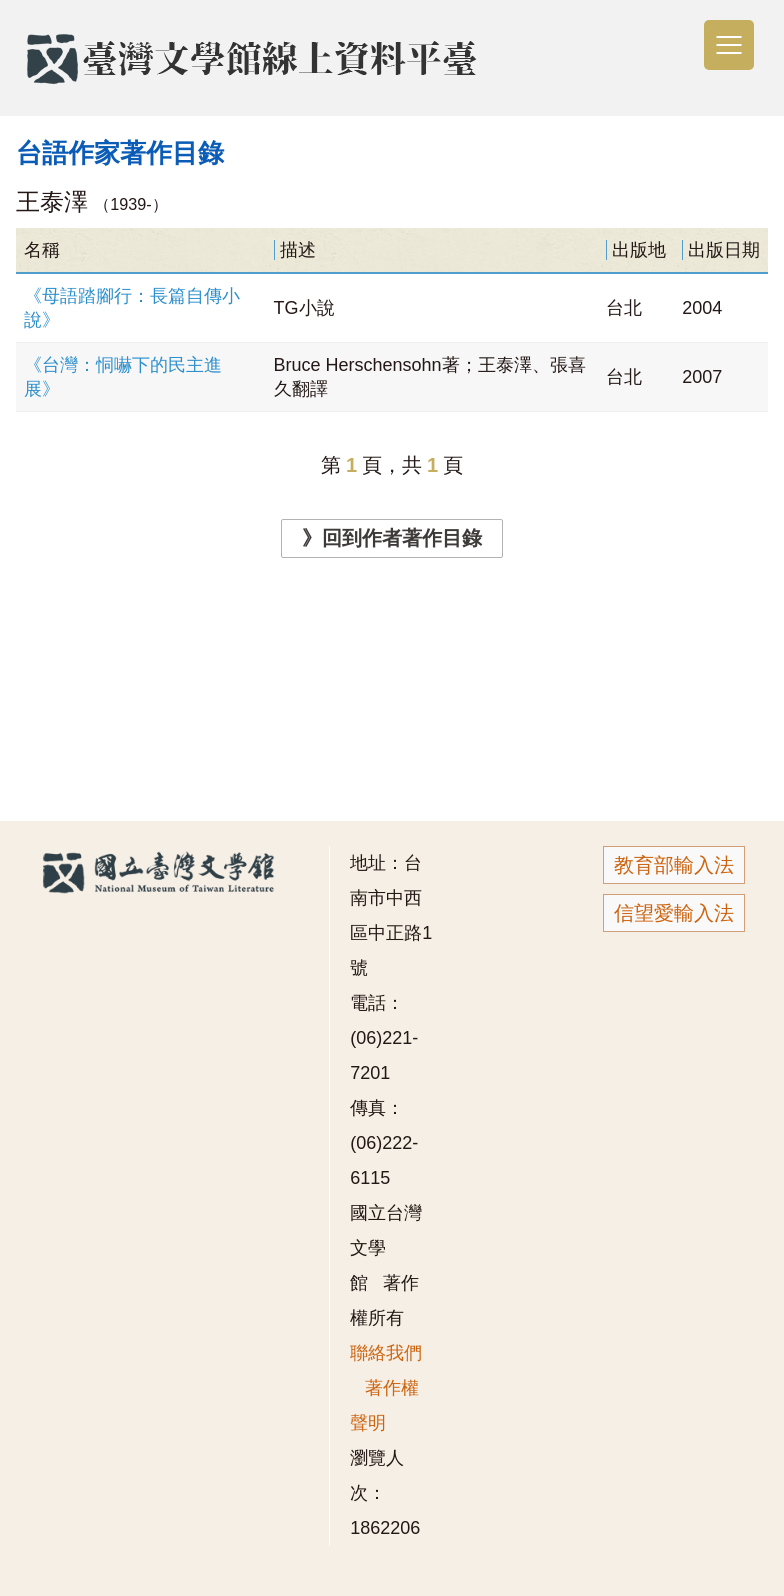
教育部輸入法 (674, 865)
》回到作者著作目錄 (392, 538)
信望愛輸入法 (674, 913)
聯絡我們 (386, 1353)
